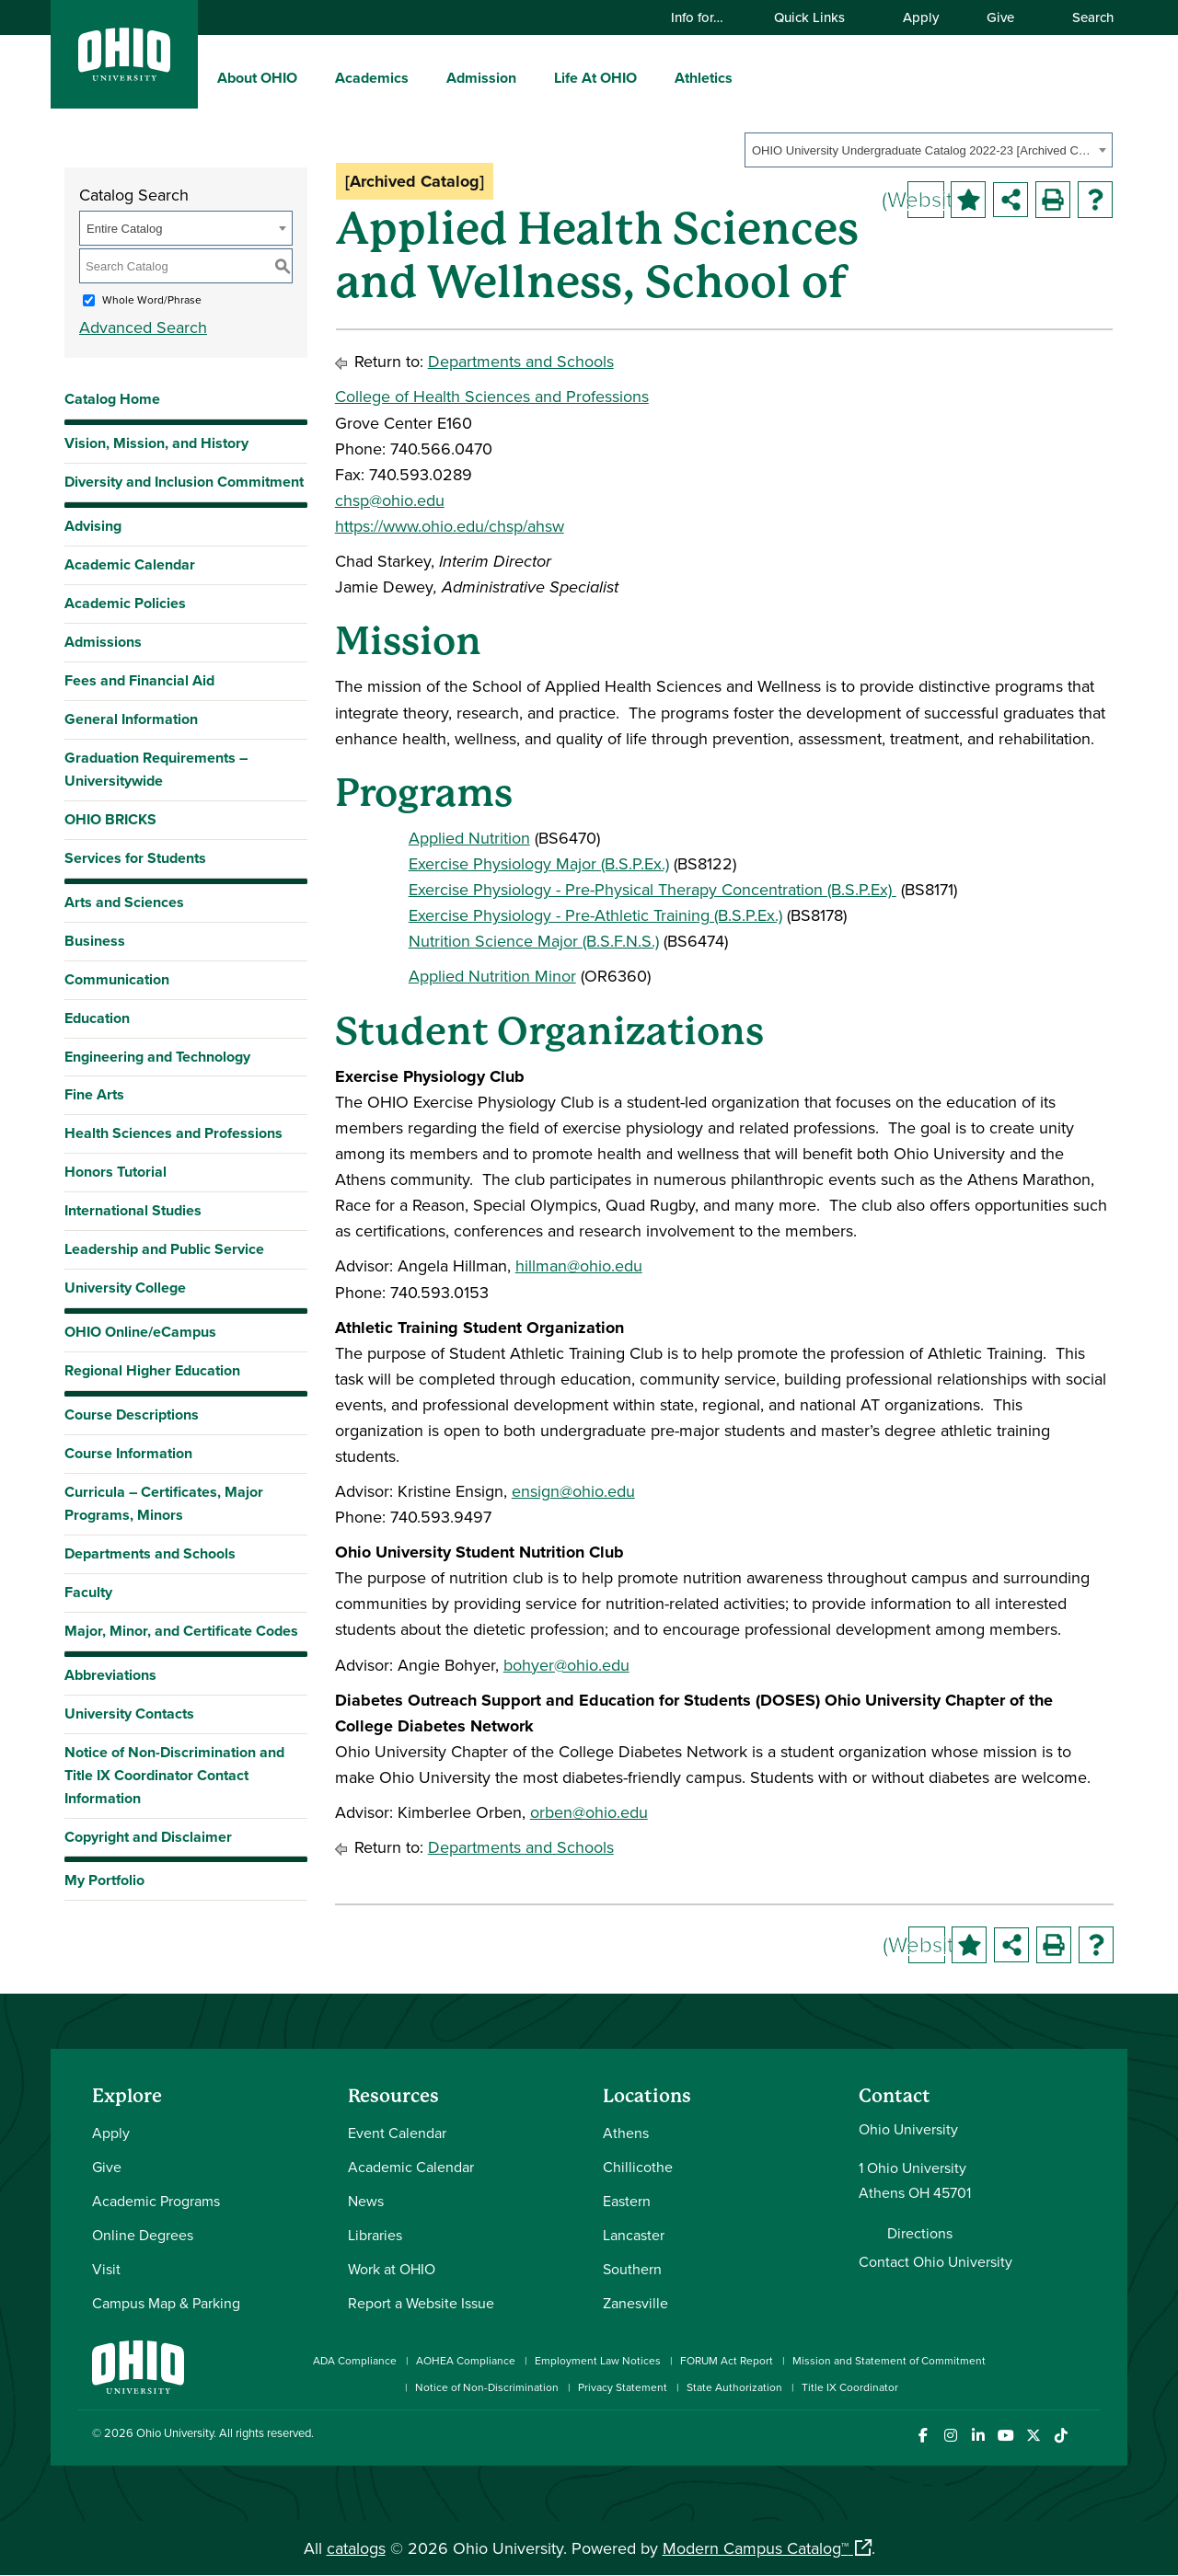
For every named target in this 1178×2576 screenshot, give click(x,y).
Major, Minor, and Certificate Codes (181, 1630)
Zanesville (635, 2303)
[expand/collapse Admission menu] (530, 77)
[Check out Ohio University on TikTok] (1060, 2435)
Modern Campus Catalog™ (756, 2547)
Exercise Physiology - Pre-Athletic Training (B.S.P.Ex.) (595, 914)
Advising (92, 525)
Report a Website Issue (421, 2303)
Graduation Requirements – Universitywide (156, 769)
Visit (106, 2269)
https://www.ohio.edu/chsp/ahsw (449, 525)
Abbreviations (110, 1674)
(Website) (925, 198)
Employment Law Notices (598, 2360)
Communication (116, 979)
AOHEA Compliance (465, 2360)
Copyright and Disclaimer (148, 1836)
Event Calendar (397, 2132)
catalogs (356, 2547)
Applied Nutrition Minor (492, 975)
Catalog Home (112, 398)
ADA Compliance (355, 2360)
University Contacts (129, 1713)
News (366, 2201)
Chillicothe (638, 2166)
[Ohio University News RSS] (1088, 2435)
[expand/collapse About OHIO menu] (311, 77)
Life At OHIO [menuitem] (595, 77)
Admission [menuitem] (481, 77)
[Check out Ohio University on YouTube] (1005, 2435)
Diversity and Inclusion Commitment (184, 481)
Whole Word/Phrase (152, 299)
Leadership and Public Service (164, 1248)
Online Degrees (142, 2235)
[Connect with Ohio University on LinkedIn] (977, 2435)
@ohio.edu (604, 1265)
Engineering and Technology (157, 1056)
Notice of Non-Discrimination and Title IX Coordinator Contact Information (174, 1775)
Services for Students (135, 857)
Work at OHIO (391, 2269)
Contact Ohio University (935, 2261)
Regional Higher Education (152, 1370)
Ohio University (175, 2432)
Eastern (627, 2201)
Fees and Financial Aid (139, 680)
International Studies (133, 1210)
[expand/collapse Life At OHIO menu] (651, 77)
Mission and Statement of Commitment (889, 2360)
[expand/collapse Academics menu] (422, 77)
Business (94, 940)
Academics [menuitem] (372, 77)
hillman (541, 1265)
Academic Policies (125, 603)
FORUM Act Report (726, 2360)
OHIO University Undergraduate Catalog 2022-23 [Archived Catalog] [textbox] (922, 150)
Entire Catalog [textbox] (124, 229)
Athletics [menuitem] (704, 77)
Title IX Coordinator (850, 2387)
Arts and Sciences (124, 902)
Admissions (103, 641)
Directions (920, 2233)
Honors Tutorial (115, 1171)
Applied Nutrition (469, 837)
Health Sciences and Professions (173, 1133)
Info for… (706, 17)
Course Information (128, 1453)
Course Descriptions (131, 1414)
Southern (632, 2269)
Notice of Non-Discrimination (487, 2387)
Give (1000, 17)
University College (125, 1287)
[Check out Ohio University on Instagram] (950, 2435)
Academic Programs (156, 2201)
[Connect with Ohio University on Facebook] (922, 2435)
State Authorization (734, 2387)
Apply (921, 17)
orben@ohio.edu (589, 1811)
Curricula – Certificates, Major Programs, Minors (163, 1503)
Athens (626, 2132)
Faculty (88, 1592)
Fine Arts (94, 1094)
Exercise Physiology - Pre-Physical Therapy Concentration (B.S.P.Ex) (652, 889)
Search (1084, 17)
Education (97, 1018)
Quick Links (818, 17)
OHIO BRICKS (110, 819)
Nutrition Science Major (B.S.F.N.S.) (534, 940)
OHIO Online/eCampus (140, 1331)
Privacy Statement (622, 2387)
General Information (131, 719)
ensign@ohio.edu (573, 1490)
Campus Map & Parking (166, 2303)
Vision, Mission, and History (156, 443)
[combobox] (929, 149)
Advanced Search (143, 327)
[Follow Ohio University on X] (1033, 2435)
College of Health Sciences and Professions (492, 396)
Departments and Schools (150, 1553)
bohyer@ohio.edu (566, 1664)
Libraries (375, 2235)
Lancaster (633, 2235)
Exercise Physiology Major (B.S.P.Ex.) (539, 863)
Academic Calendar (129, 564)
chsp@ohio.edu (390, 500)
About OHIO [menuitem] (257, 77)
